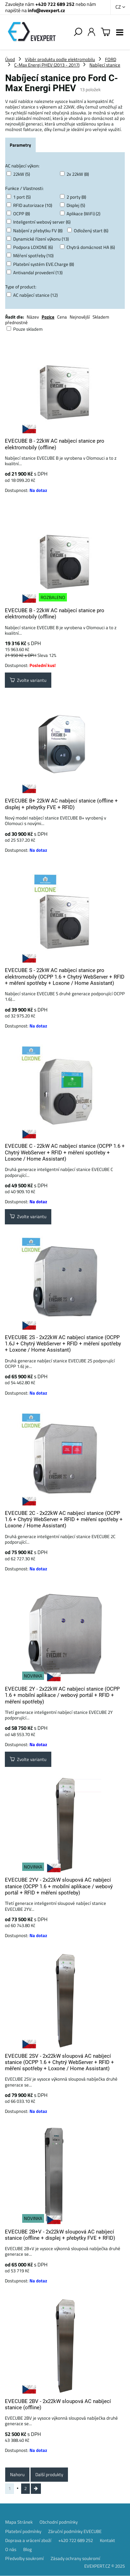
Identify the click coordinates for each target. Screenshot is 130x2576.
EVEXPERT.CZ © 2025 (104, 2565)
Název (33, 316)
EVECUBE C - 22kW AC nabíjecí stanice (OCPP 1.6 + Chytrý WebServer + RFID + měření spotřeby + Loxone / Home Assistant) (65, 1152)
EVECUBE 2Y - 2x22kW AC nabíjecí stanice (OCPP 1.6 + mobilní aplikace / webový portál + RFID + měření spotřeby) (62, 1695)
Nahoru (17, 2474)
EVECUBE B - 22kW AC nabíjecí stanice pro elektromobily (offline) (54, 444)
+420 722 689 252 (55, 4)
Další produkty (49, 2474)
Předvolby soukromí (24, 2558)
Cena (62, 316)
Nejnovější (80, 316)
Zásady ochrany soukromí (75, 2558)
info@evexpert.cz (46, 10)
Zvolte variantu (28, 680)
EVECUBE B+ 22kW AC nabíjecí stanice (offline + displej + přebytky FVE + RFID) (61, 804)
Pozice (48, 316)
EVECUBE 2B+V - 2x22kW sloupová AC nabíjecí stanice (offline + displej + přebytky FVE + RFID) (60, 2235)
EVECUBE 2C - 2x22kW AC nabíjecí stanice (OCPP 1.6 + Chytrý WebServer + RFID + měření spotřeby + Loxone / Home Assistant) (64, 1519)
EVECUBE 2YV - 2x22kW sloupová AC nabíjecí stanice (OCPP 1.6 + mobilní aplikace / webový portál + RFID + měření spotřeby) (59, 1886)
